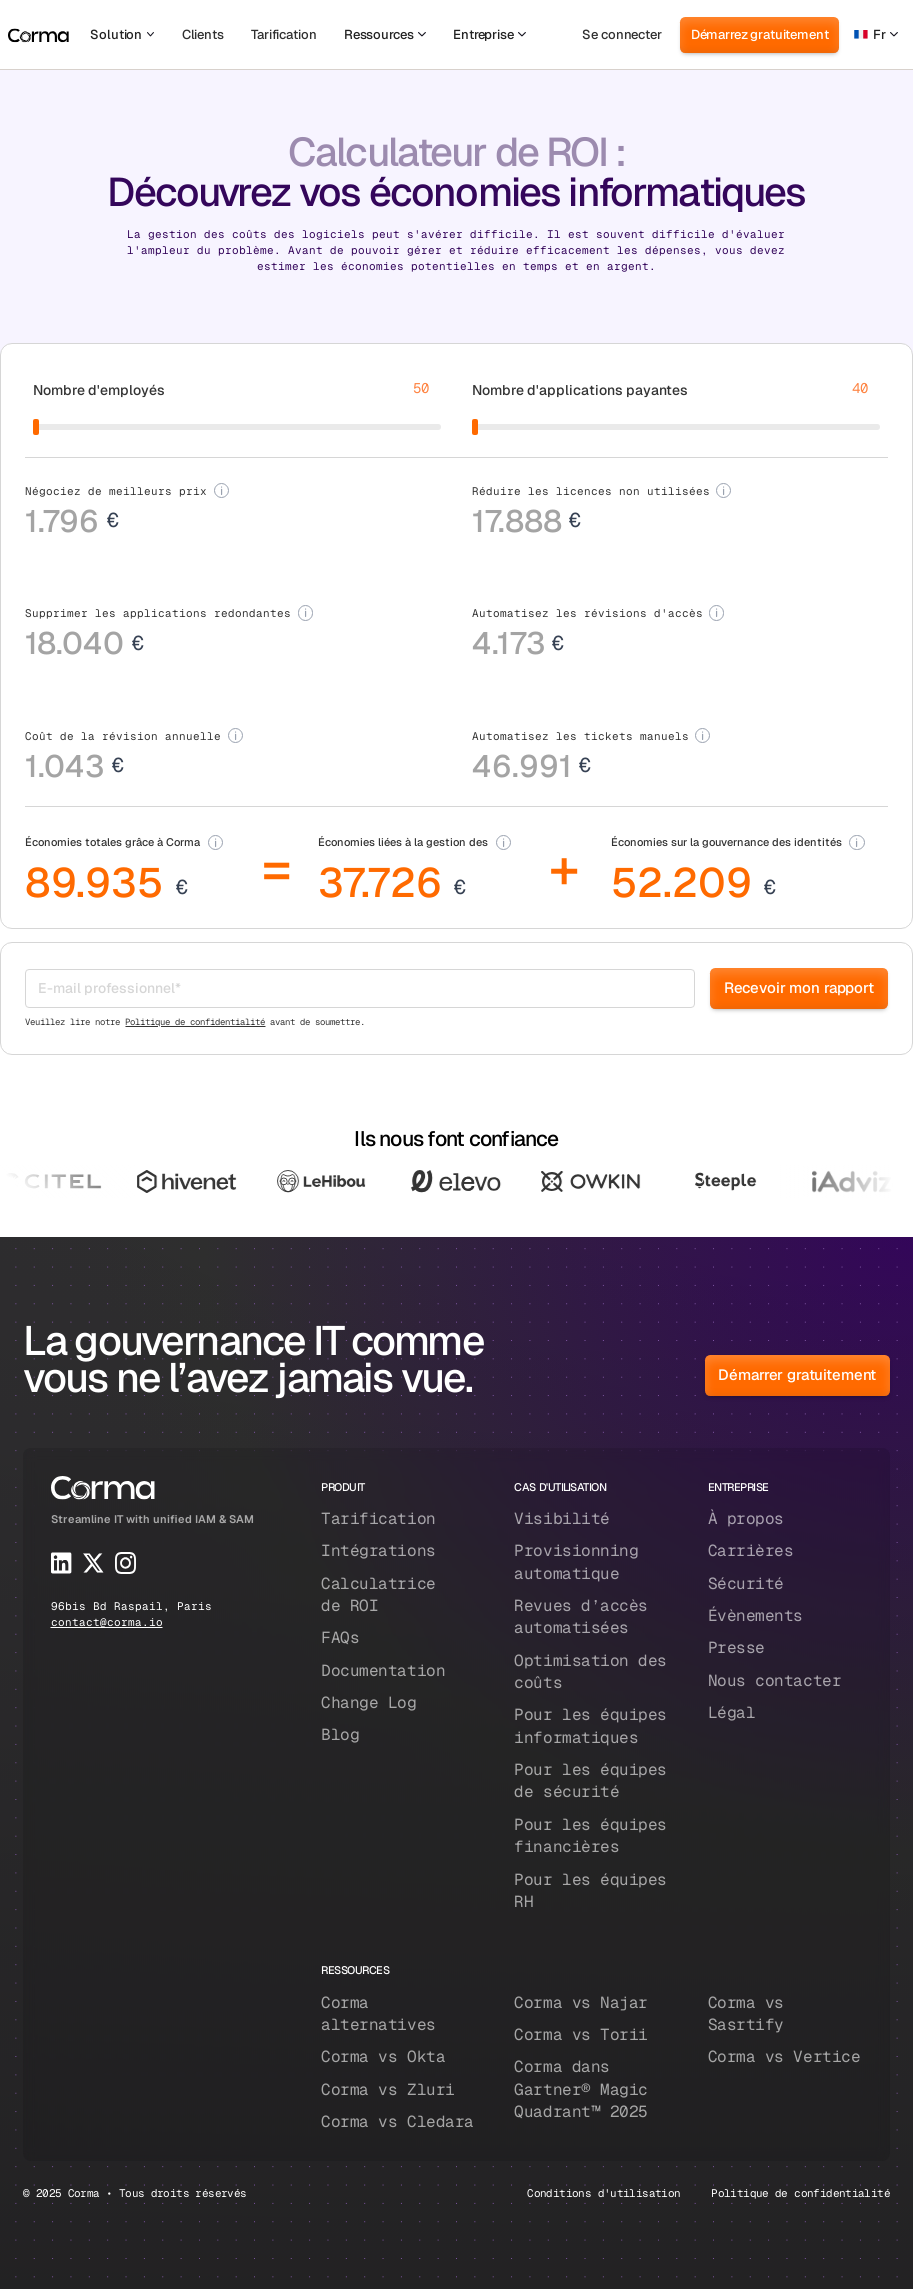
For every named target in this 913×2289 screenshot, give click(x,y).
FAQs (340, 1637)
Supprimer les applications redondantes (158, 612)
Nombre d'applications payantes (580, 390)
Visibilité (561, 1518)
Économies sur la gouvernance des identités (726, 841)
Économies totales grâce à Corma (112, 841)
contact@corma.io (107, 1621)
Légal (732, 1712)
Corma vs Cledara (397, 2121)
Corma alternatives (378, 2013)
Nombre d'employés (99, 390)
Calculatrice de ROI (378, 1594)
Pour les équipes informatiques (590, 1725)
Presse (736, 1647)
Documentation (383, 1670)
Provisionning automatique (576, 1561)
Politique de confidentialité (195, 1022)
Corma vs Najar (581, 2002)
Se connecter (621, 34)
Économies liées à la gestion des (403, 841)
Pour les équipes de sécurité (590, 1780)
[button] (122, 35)
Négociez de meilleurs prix (116, 490)
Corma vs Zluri (388, 2089)
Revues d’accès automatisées (581, 1616)
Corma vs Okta (383, 2056)
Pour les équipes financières (590, 1835)
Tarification (283, 34)
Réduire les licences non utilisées (591, 490)
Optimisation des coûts (590, 1671)
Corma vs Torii (581, 2034)
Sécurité (746, 1583)
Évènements (755, 1615)
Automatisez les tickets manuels (580, 735)
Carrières (751, 1550)
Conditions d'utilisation (603, 2192)
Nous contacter (775, 1680)
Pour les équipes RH (590, 1890)
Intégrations (378, 1550)
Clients (203, 34)
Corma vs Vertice (784, 2056)
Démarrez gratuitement (760, 34)
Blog (340, 1734)
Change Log (368, 1702)
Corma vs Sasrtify (746, 2013)
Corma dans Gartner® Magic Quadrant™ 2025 (581, 2089)
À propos (746, 1518)
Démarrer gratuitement (797, 1375)
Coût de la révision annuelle (123, 735)
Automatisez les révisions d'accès (587, 612)
